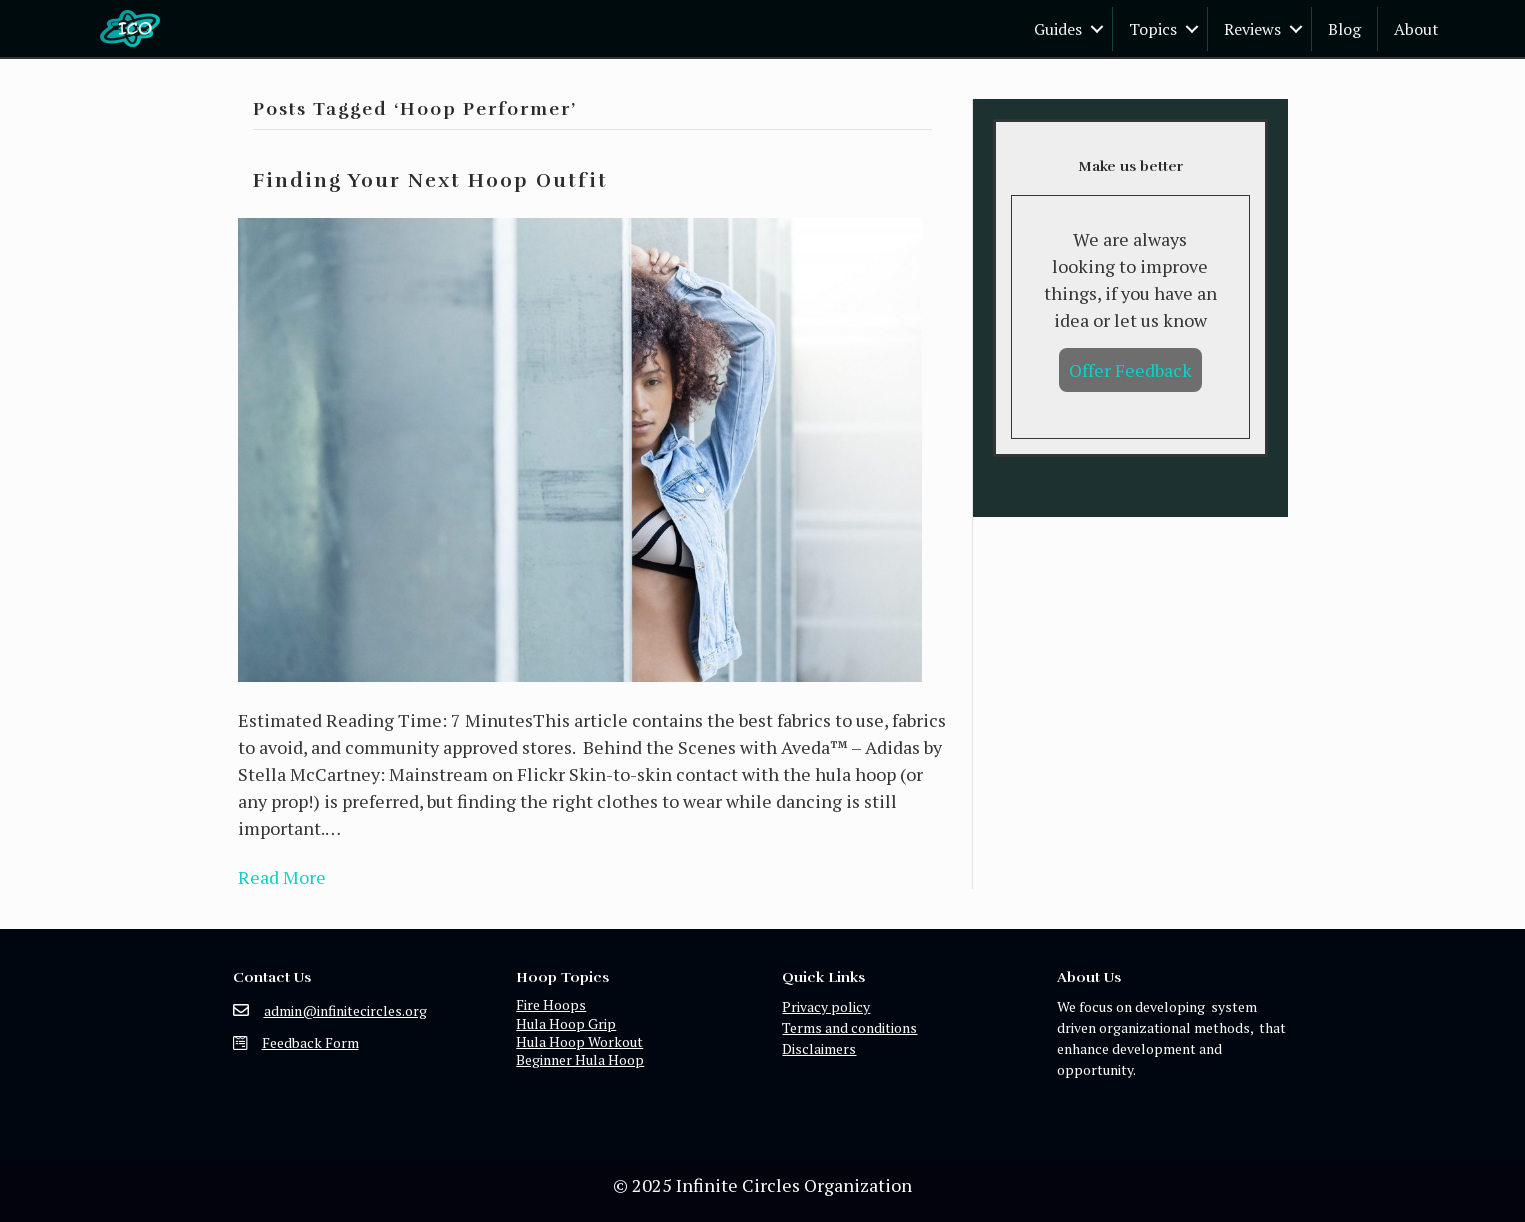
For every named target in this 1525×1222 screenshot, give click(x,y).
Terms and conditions (849, 1027)
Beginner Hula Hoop (580, 1059)
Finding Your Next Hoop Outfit (430, 181)
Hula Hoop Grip (566, 1023)
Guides (1058, 29)
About (1416, 29)
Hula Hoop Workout (579, 1041)
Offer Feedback (1130, 370)
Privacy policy (826, 1006)
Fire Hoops (551, 1004)
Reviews (1252, 29)
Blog (1344, 29)
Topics (1153, 29)
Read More (282, 877)
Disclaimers (819, 1048)
